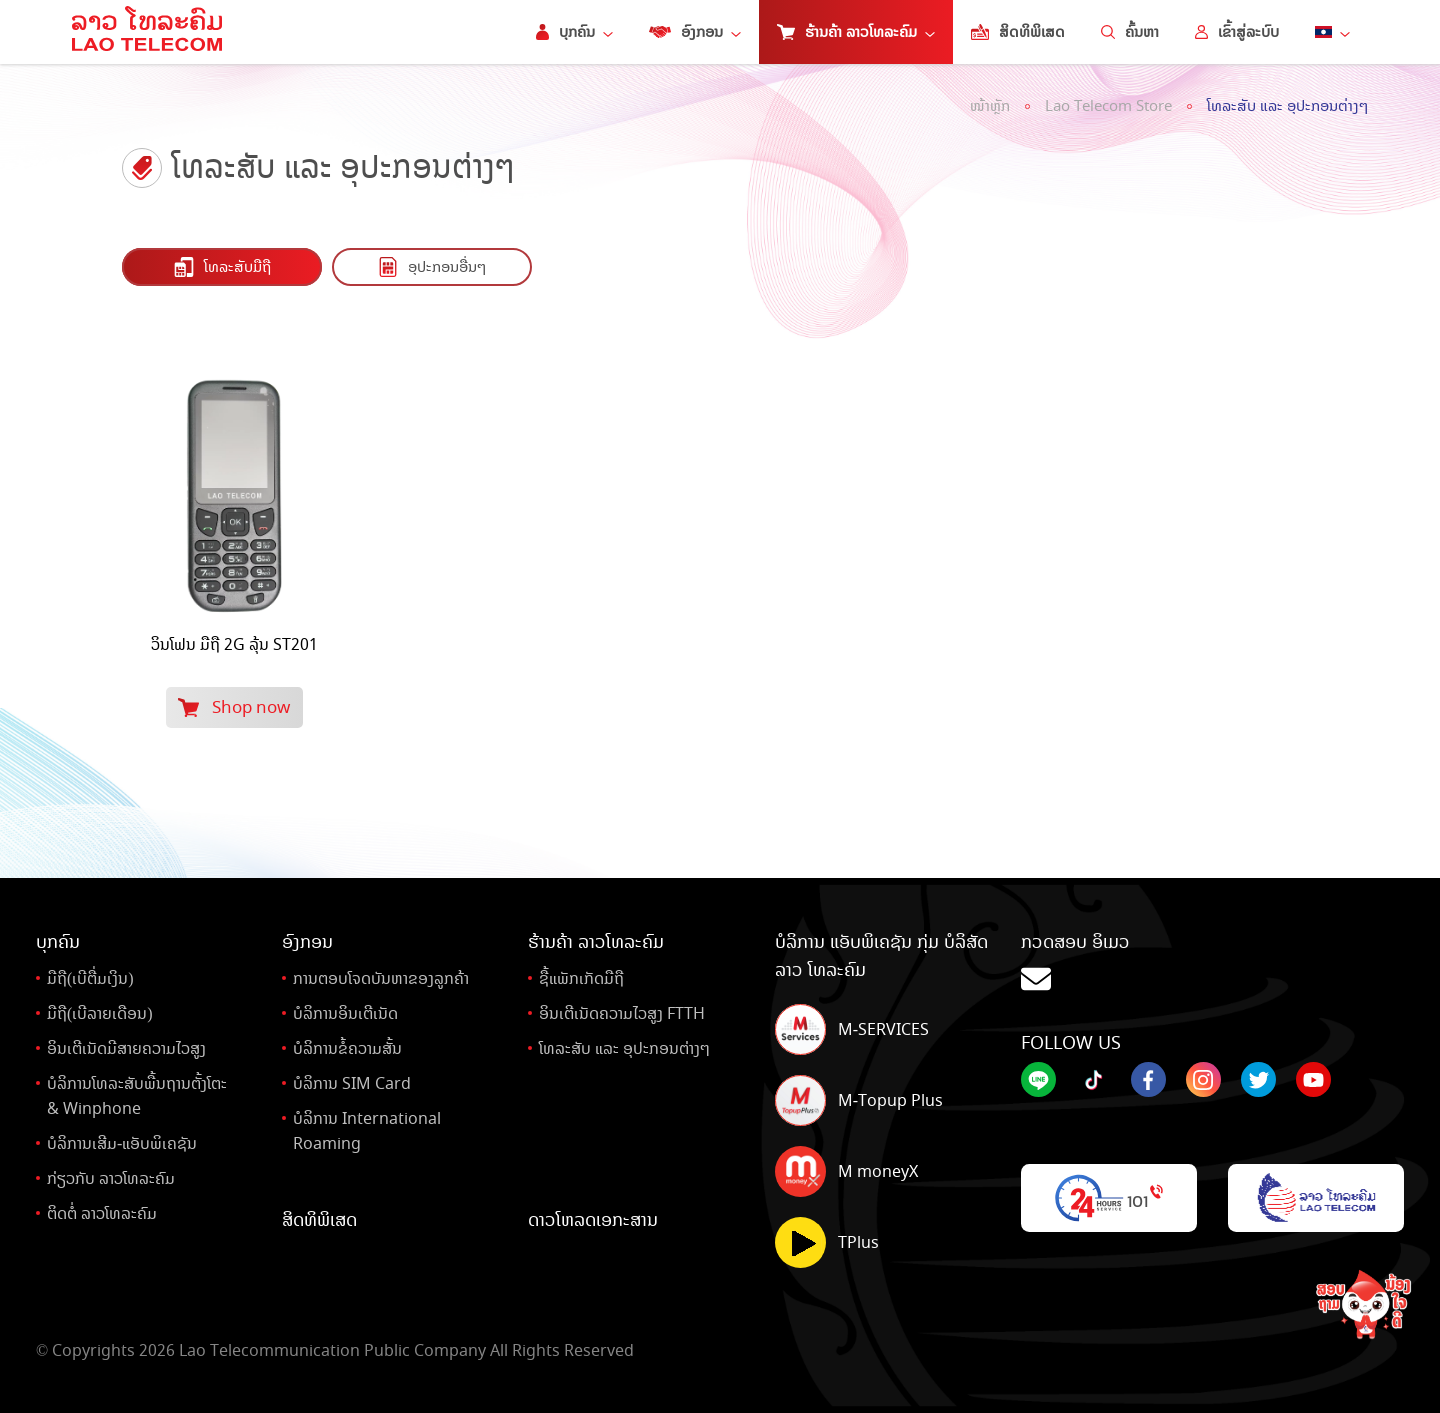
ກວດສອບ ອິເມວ (1212, 963)
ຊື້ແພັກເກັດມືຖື (581, 978)
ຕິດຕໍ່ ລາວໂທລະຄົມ (102, 1213)
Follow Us (1071, 1043)
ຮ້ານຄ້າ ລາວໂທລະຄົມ (856, 32)
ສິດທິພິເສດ (1018, 32)
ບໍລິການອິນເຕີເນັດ (345, 1013)
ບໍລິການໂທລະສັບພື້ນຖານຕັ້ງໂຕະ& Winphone (137, 1096)
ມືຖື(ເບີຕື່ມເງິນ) (90, 978)
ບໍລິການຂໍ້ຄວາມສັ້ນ (347, 1048)
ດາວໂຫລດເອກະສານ (593, 1220)
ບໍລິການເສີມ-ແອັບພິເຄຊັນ (122, 1143)
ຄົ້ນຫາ (1130, 32)
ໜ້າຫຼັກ (990, 106)
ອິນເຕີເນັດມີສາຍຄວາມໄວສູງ (126, 1048)
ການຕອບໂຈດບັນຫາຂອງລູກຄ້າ (381, 978)
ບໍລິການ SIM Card (352, 1083)
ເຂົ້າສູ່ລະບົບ (1237, 32)
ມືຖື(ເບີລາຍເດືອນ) (100, 1013)
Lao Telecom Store (1108, 106)
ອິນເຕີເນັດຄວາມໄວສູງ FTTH (622, 1013)
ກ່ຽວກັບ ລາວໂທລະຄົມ (111, 1178)
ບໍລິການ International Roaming (367, 1131)
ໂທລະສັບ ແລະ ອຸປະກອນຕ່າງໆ (1287, 106)
